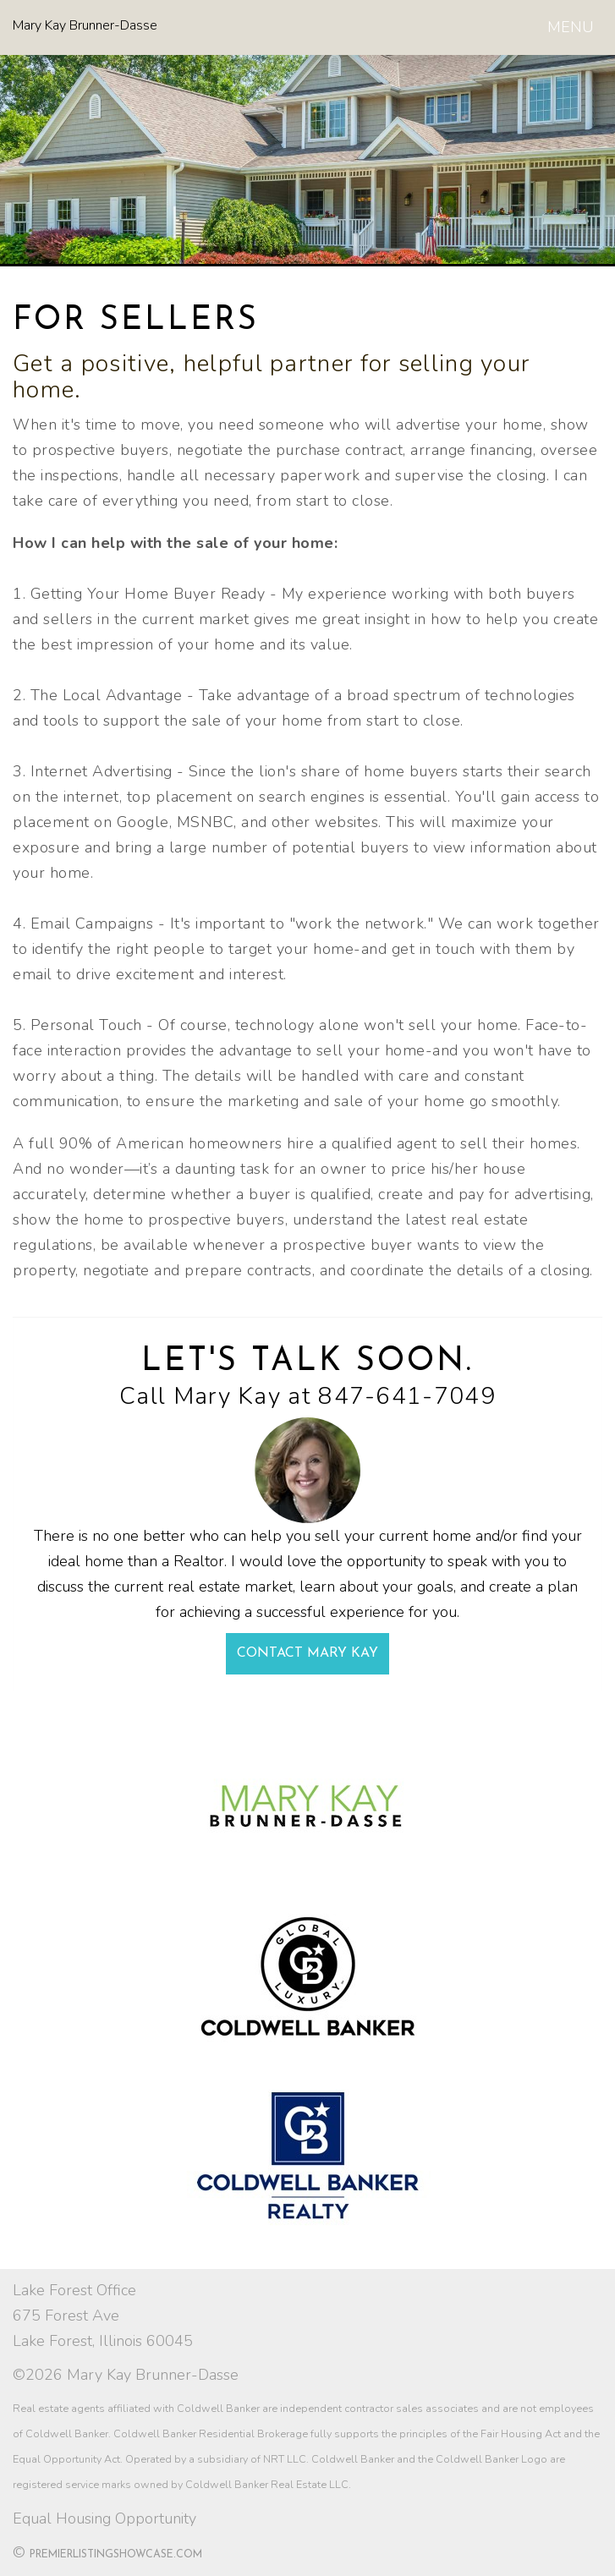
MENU (574, 30)
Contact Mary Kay (307, 1653)
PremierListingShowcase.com (116, 2555)
